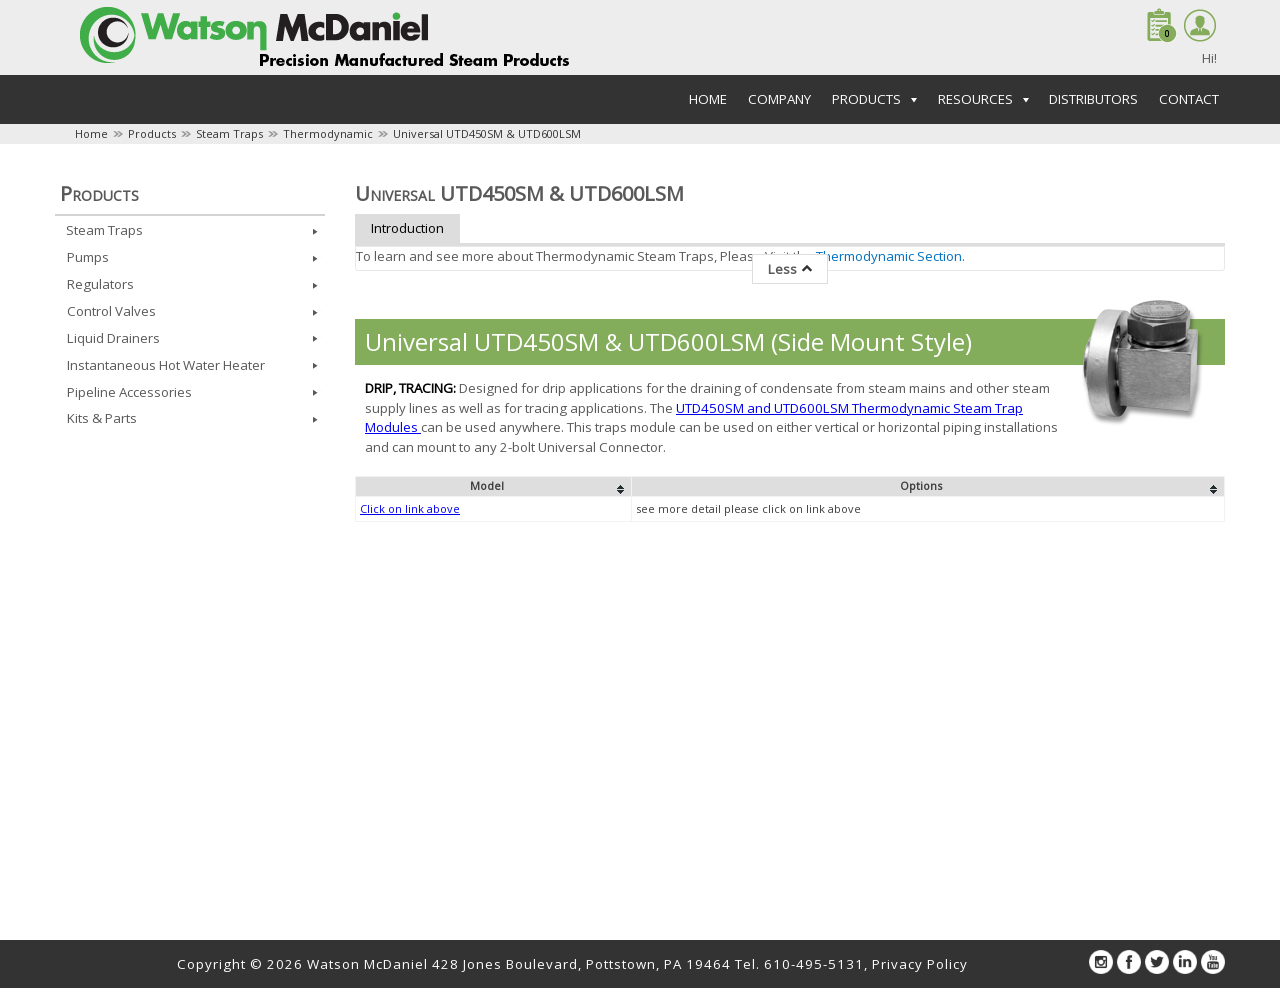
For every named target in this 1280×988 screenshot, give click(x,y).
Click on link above (410, 508)
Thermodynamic (328, 133)
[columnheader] (494, 487)
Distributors (1093, 99)
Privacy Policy (920, 964)
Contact (1189, 99)
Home (708, 99)
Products (152, 133)
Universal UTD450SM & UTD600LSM (487, 133)
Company (779, 99)
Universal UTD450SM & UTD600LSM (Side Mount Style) (668, 341)
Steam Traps (229, 133)
